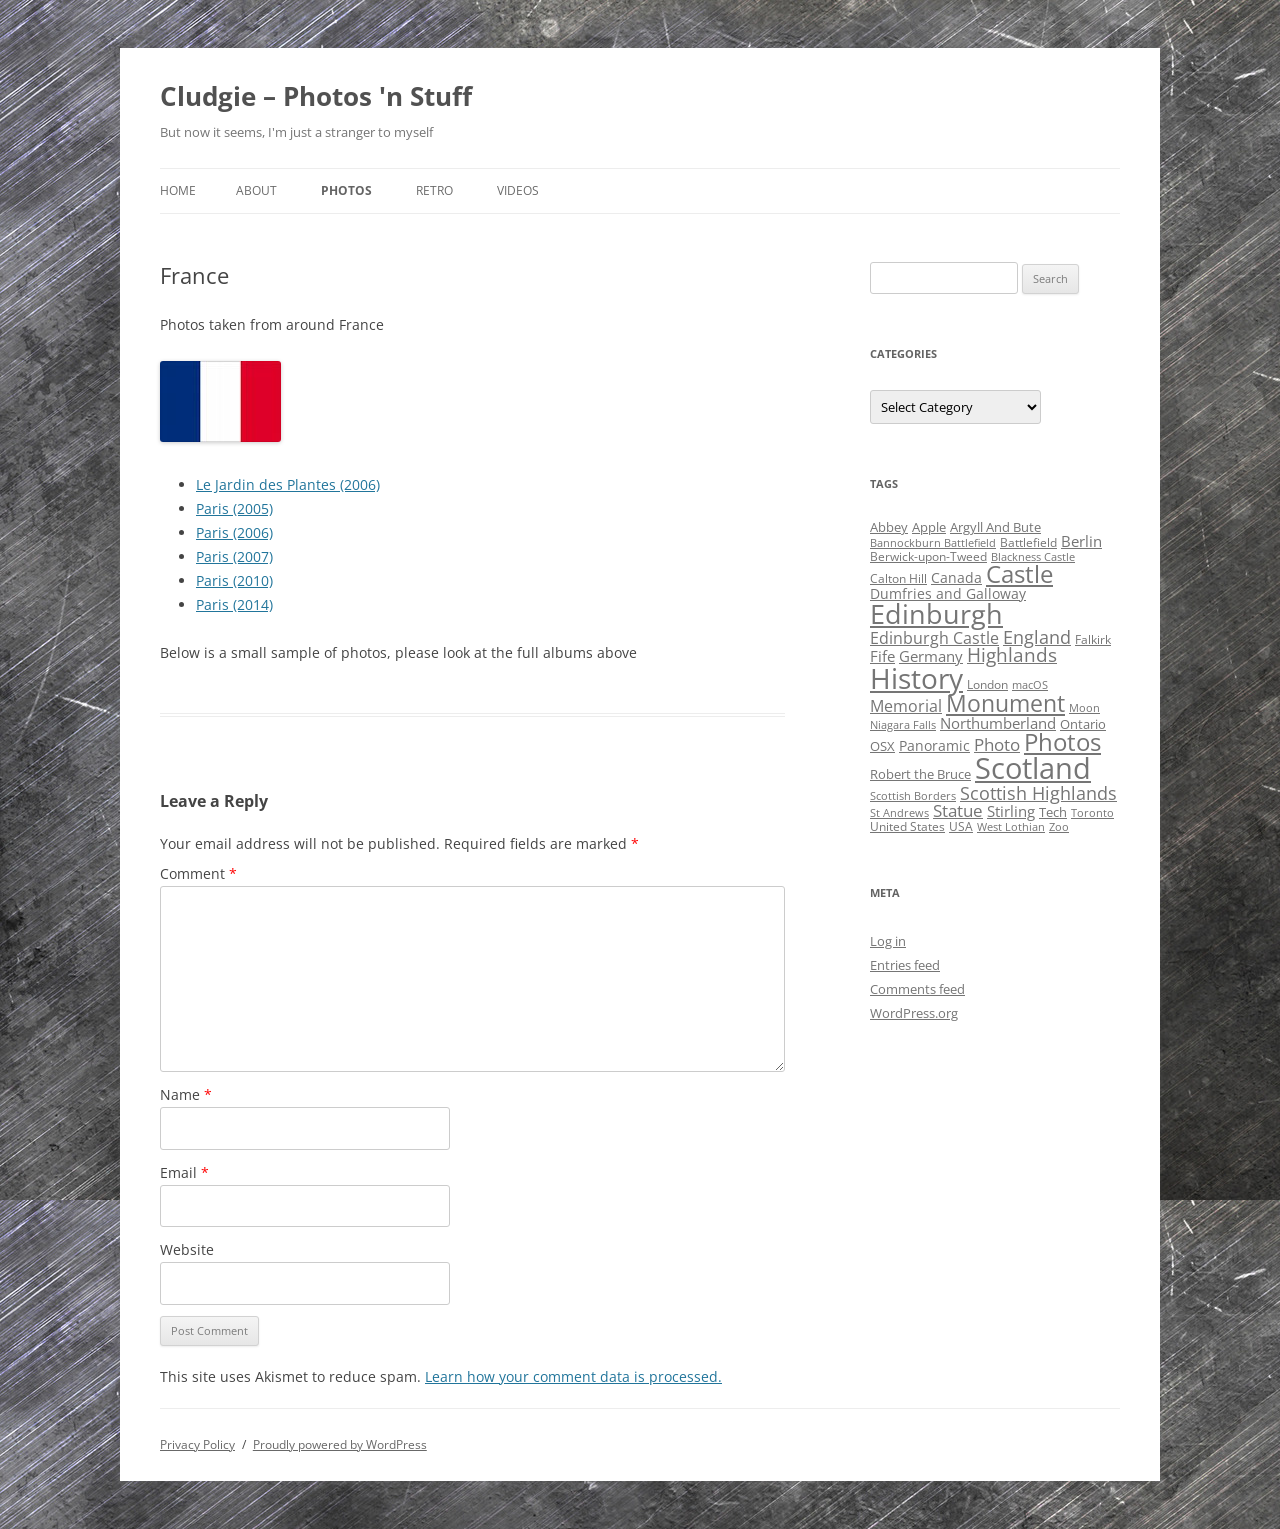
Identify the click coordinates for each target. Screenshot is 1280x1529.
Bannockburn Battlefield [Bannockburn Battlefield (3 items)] (933, 543)
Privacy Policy (197, 1444)
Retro (434, 190)
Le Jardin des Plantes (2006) (288, 484)
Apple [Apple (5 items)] (929, 527)
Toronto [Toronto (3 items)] (1092, 813)
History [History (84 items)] (916, 678)
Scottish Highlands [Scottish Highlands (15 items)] (1038, 792)
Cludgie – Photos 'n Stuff (316, 96)
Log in (888, 941)
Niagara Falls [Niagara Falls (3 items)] (903, 725)
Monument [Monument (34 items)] (1005, 703)
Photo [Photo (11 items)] (997, 744)
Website (187, 1249)
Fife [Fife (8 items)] (882, 656)
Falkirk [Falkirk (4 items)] (1093, 639)
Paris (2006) (234, 532)
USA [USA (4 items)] (961, 826)
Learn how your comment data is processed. (573, 1376)
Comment (198, 873)
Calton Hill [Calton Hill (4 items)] (898, 578)
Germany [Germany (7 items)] (931, 656)
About (256, 190)
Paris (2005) (234, 508)
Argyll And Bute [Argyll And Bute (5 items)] (995, 527)
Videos (518, 190)
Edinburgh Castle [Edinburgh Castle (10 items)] (934, 638)
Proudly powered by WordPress (340, 1444)
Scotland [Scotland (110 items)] (1033, 768)
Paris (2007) (234, 556)
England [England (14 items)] (1037, 637)
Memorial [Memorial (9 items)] (906, 706)
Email (184, 1172)
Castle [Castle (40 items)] (1019, 574)
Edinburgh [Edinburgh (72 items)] (936, 613)
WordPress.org (914, 1013)
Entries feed (905, 965)
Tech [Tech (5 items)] (1053, 812)
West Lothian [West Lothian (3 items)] (1011, 827)
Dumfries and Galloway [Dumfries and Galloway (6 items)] (948, 593)
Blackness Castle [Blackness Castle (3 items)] (1033, 557)
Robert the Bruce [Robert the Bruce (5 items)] (920, 774)
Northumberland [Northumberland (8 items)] (998, 723)
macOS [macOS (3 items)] (1030, 685)
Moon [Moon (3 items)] (1084, 708)
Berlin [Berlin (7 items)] (1081, 541)
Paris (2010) (234, 580)
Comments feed (917, 989)
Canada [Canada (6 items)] (956, 577)
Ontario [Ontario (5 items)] (1083, 724)
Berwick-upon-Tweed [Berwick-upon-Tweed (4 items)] (928, 556)
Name (186, 1094)
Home (178, 190)
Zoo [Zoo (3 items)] (1059, 827)
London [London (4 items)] (987, 684)
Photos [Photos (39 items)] (1062, 742)
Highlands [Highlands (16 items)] (1012, 654)
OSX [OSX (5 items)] (882, 746)
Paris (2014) (234, 604)
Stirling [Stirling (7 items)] (1011, 811)
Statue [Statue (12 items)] (958, 810)
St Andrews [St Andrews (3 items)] (899, 813)
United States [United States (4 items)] (907, 826)
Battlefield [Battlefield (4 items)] (1028, 542)
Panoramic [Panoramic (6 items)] (934, 745)
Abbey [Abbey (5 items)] (889, 527)
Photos (346, 190)
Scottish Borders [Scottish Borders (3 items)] (913, 796)
